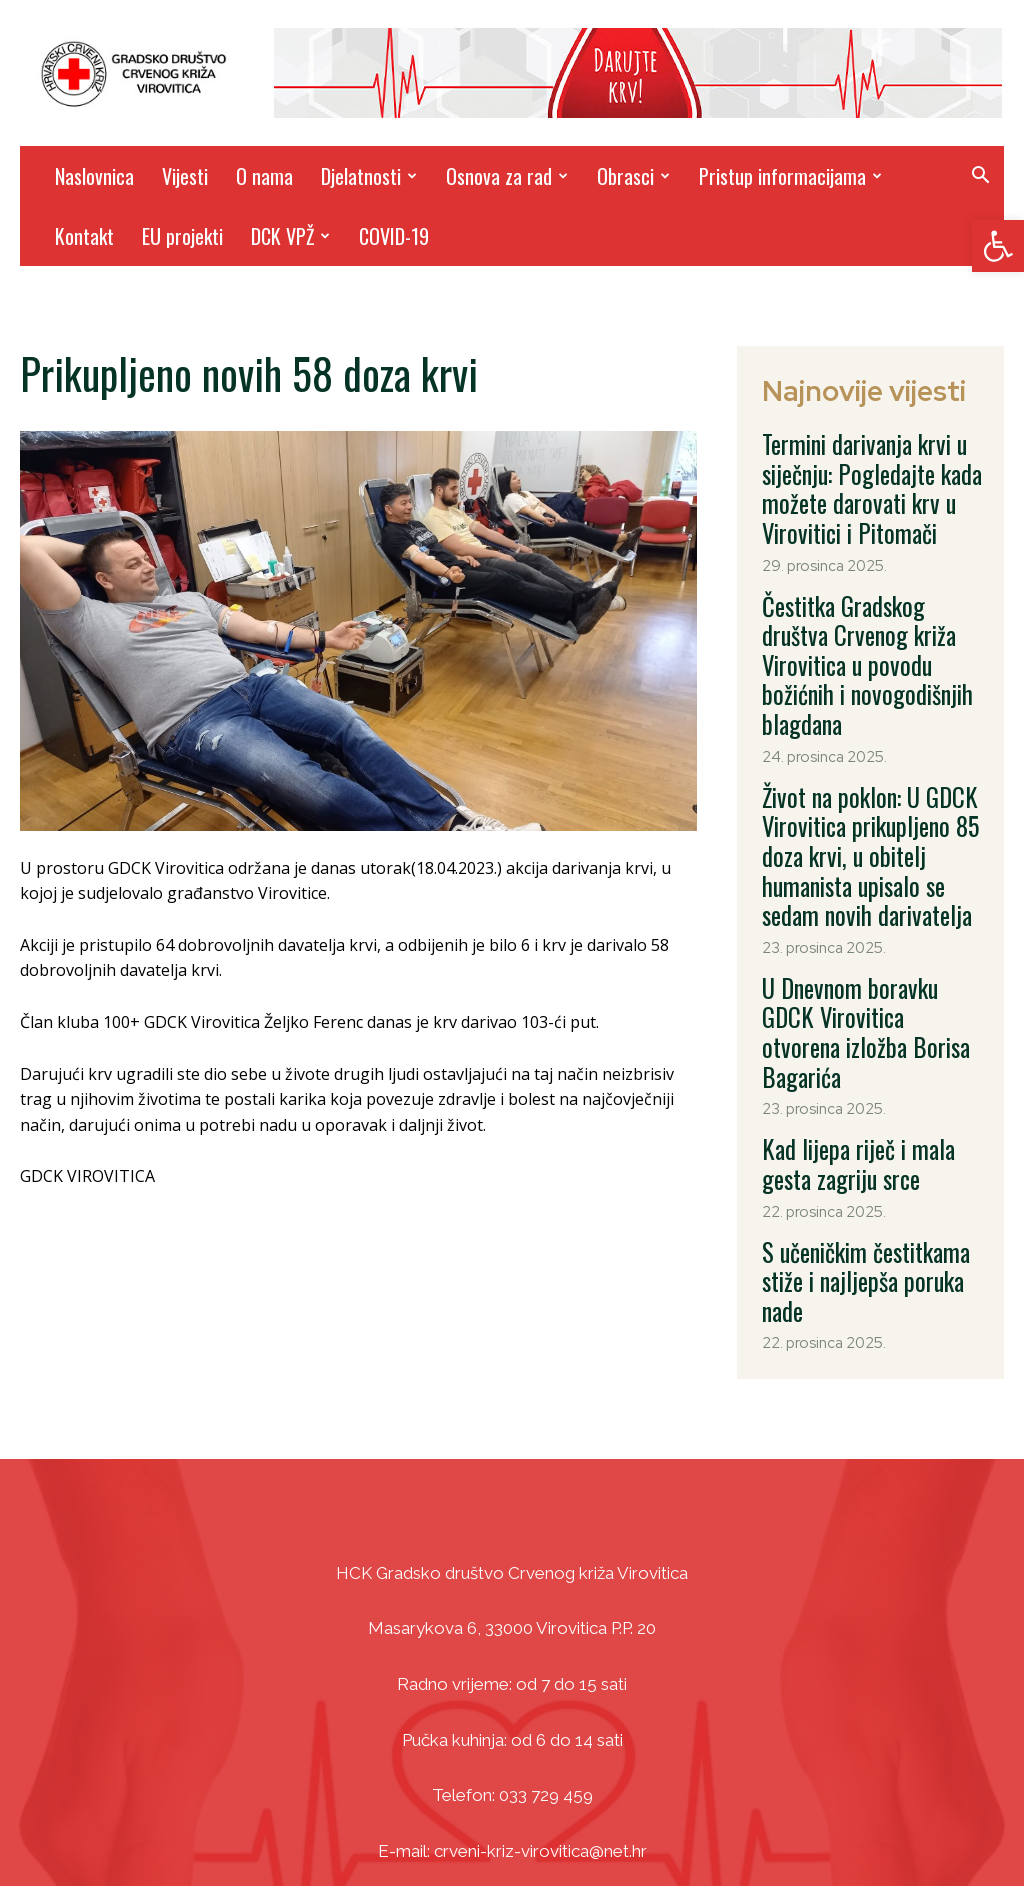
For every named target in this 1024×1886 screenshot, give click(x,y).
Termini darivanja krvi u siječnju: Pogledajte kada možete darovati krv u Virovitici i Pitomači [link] (854, 476)
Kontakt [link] (84, 236)
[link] (998, 246)
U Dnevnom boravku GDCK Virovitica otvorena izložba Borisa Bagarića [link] (861, 905)
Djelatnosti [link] (369, 176)
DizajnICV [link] (702, 1826)
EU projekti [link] (182, 236)
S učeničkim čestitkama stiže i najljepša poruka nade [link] (870, 1099)
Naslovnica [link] (94, 176)
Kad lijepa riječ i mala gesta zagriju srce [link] (865, 1008)
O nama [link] (264, 176)
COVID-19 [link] (394, 236)
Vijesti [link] (185, 176)
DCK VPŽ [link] (290, 236)
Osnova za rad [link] (507, 176)
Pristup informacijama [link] (790, 176)
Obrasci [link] (633, 176)
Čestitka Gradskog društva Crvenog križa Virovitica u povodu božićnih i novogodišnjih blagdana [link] (861, 615)
